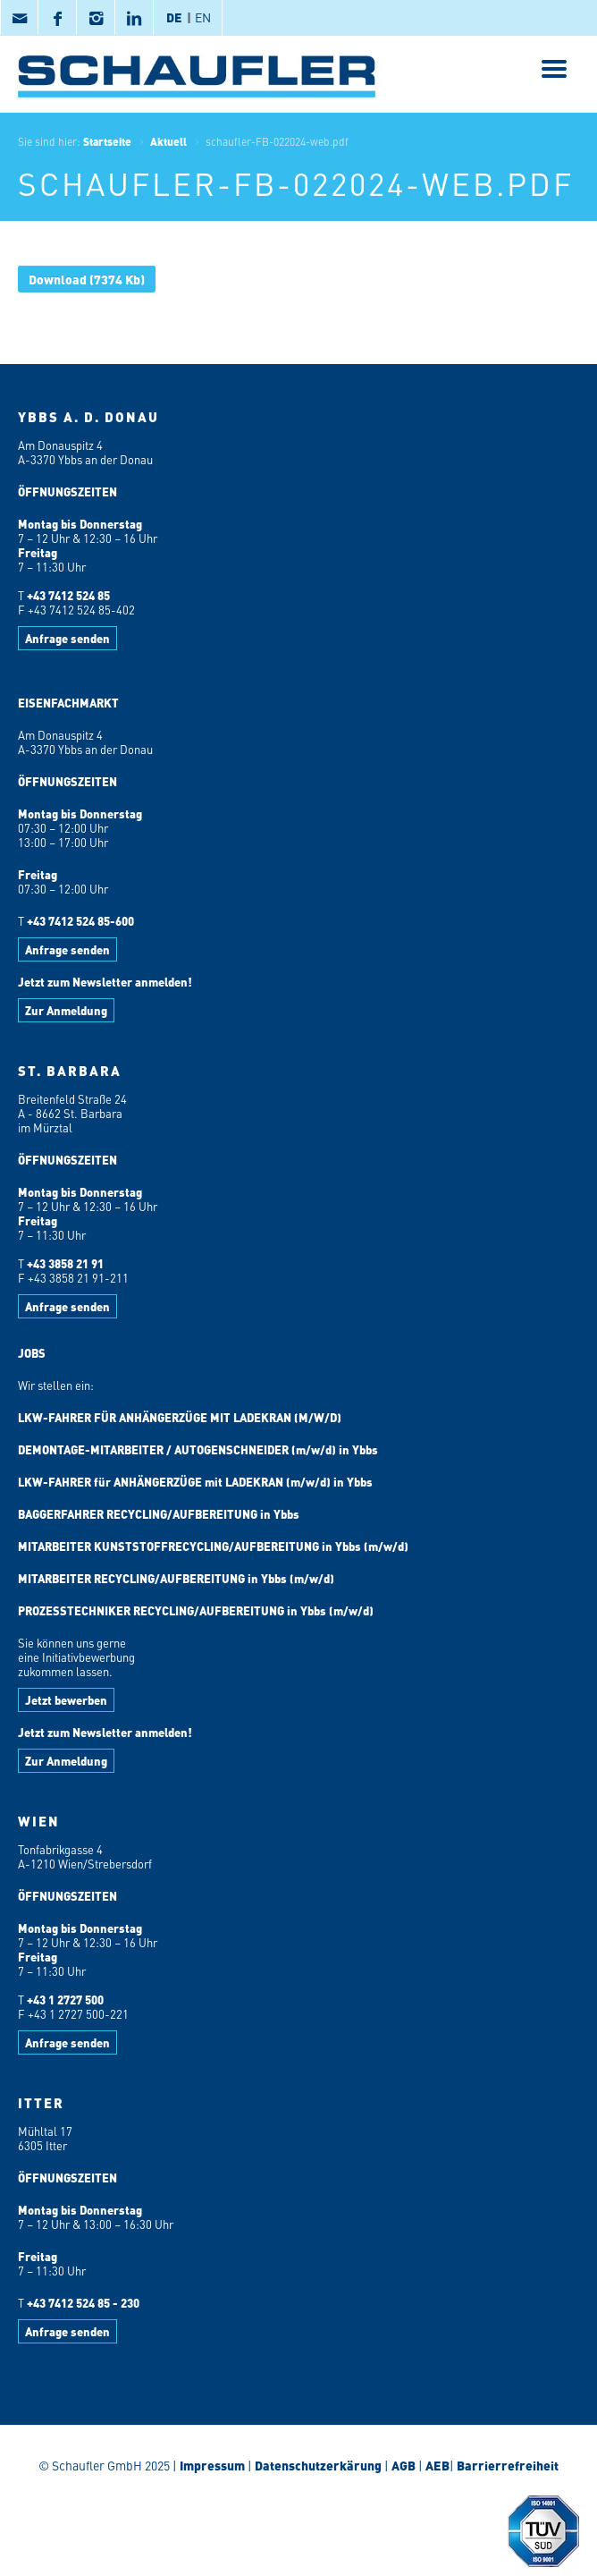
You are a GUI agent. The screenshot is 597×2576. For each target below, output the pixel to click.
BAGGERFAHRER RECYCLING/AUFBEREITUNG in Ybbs (158, 1513)
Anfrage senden (67, 638)
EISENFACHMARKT (68, 702)
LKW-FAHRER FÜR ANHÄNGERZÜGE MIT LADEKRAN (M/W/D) (179, 1417)
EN (203, 17)
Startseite (107, 141)
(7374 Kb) (87, 279)
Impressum (212, 2465)
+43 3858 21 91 (65, 1263)
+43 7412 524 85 (68, 595)
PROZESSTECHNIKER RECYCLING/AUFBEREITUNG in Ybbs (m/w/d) (196, 1610)
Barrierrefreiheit (506, 2465)
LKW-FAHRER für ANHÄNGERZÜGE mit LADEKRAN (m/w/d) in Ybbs (195, 1481)
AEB (436, 2465)
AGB (403, 2465)
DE (174, 17)
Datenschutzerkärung (318, 2465)
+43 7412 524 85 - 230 (83, 2302)
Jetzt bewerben (66, 1699)
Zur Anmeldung (66, 1010)
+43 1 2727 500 (65, 1999)
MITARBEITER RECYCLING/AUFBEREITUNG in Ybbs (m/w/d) (176, 1578)
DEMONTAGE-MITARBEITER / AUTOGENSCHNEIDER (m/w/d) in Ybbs (198, 1449)
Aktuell (168, 141)
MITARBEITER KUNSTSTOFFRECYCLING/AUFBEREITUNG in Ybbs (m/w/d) (213, 1546)
